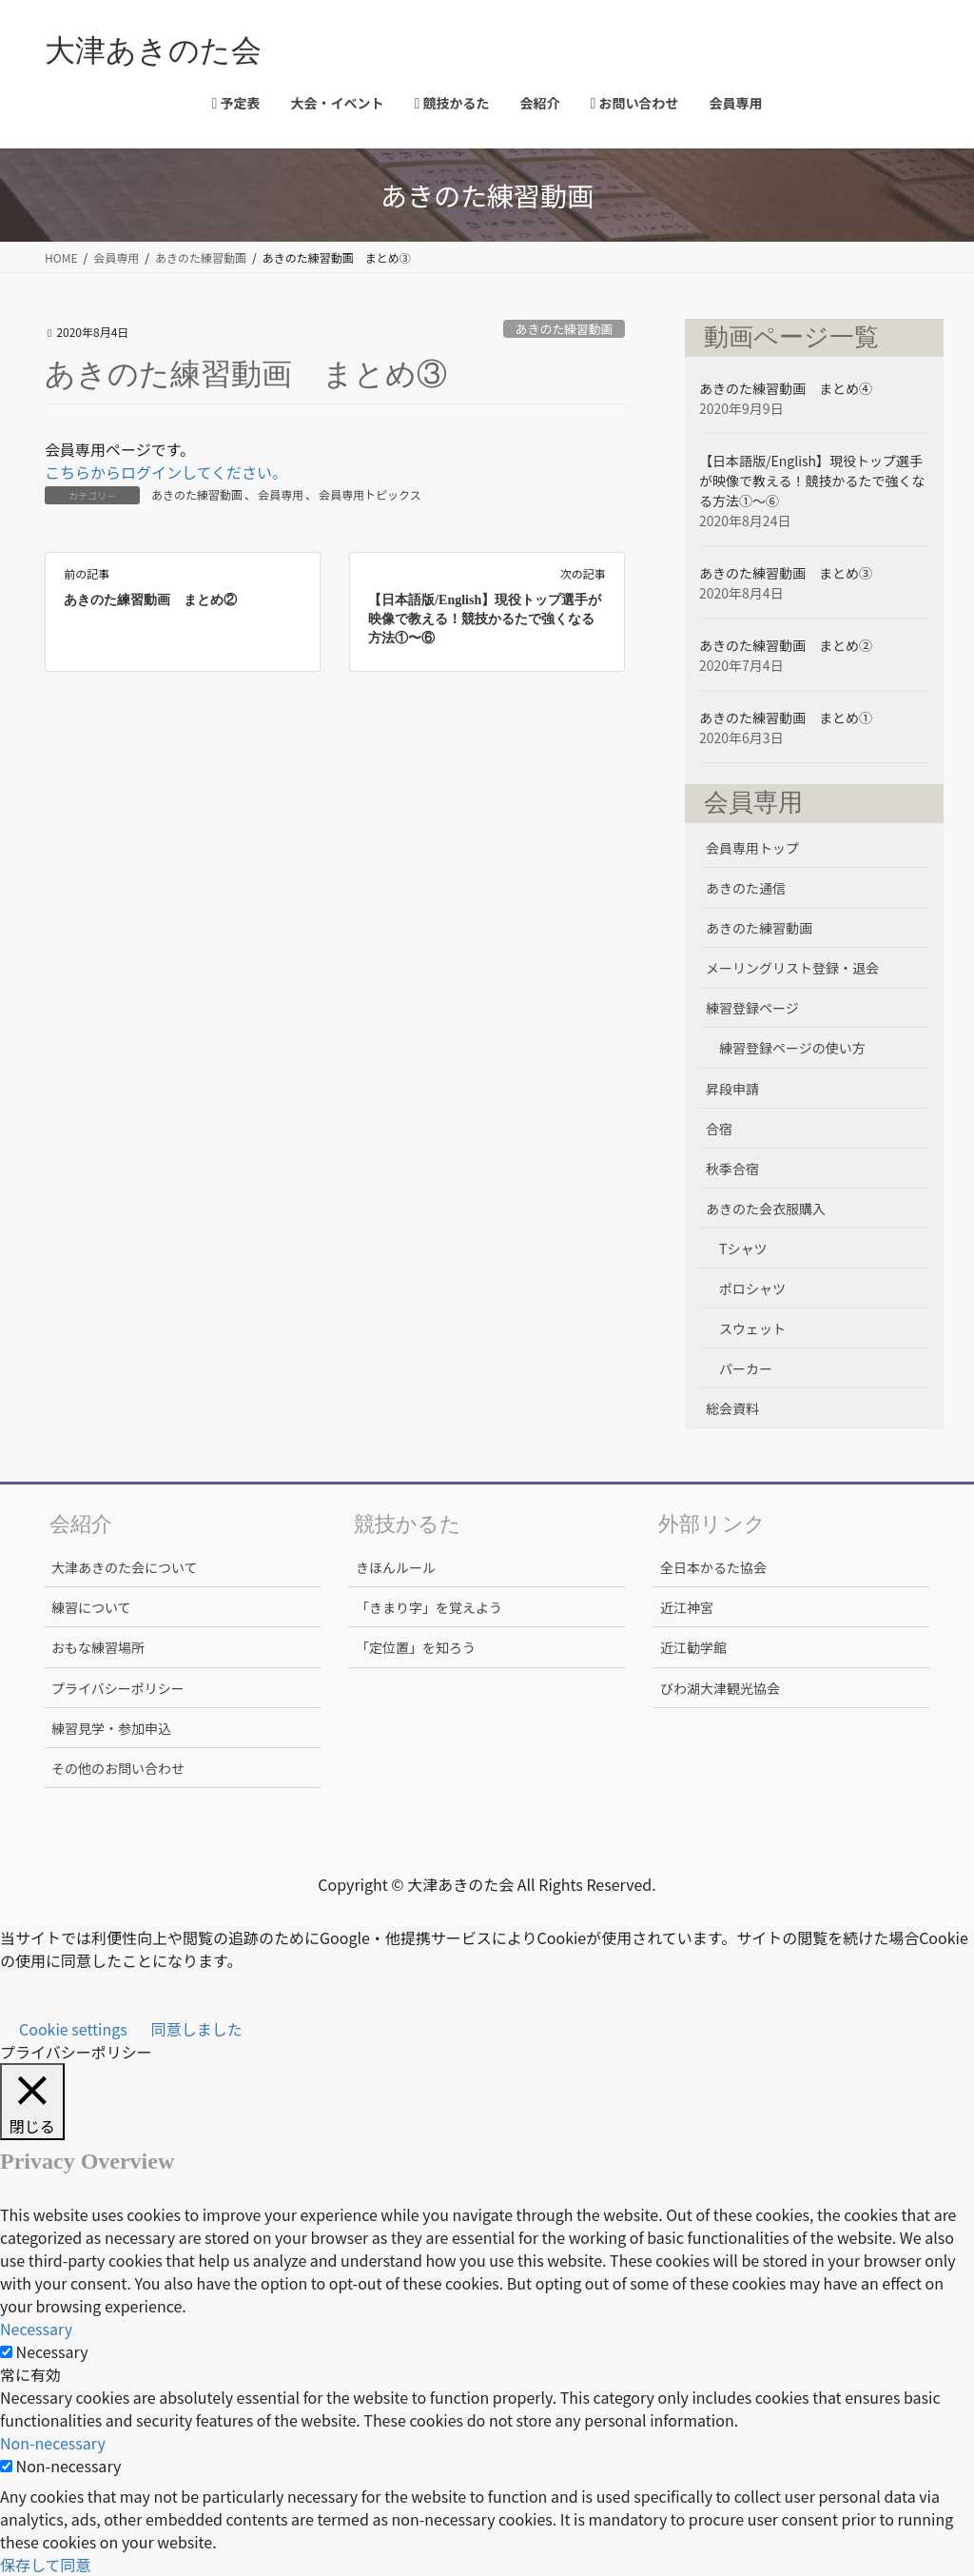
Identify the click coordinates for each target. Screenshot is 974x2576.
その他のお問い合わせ (118, 1768)
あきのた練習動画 (564, 329)
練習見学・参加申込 (111, 1728)
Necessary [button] (36, 2328)
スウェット (752, 1328)
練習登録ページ (752, 1007)
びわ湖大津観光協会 (720, 1688)
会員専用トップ (752, 847)
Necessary (52, 2351)
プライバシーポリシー (118, 1688)
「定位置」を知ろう (416, 1647)
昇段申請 (732, 1088)
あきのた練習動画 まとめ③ (785, 572)
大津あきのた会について (124, 1567)
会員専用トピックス (370, 494)
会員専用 (280, 494)
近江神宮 (686, 1607)
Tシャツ (743, 1248)
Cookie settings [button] (73, 2028)
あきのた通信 (746, 887)
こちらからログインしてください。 (166, 472)
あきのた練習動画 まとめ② (150, 600)
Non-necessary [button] (53, 2442)
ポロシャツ (752, 1288)
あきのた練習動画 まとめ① (785, 717)
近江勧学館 (693, 1647)
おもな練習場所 (98, 1647)
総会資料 (732, 1408)
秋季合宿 (732, 1168)
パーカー (745, 1368)
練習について (91, 1607)
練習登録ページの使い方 (792, 1047)
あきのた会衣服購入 (766, 1208)
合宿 (719, 1128)
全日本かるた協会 (713, 1567)
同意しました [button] (197, 2028)
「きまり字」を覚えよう (429, 1607)
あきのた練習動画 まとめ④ (785, 388)
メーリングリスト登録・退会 (792, 967)
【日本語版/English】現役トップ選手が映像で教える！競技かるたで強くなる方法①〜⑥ (484, 618)
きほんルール (396, 1567)
